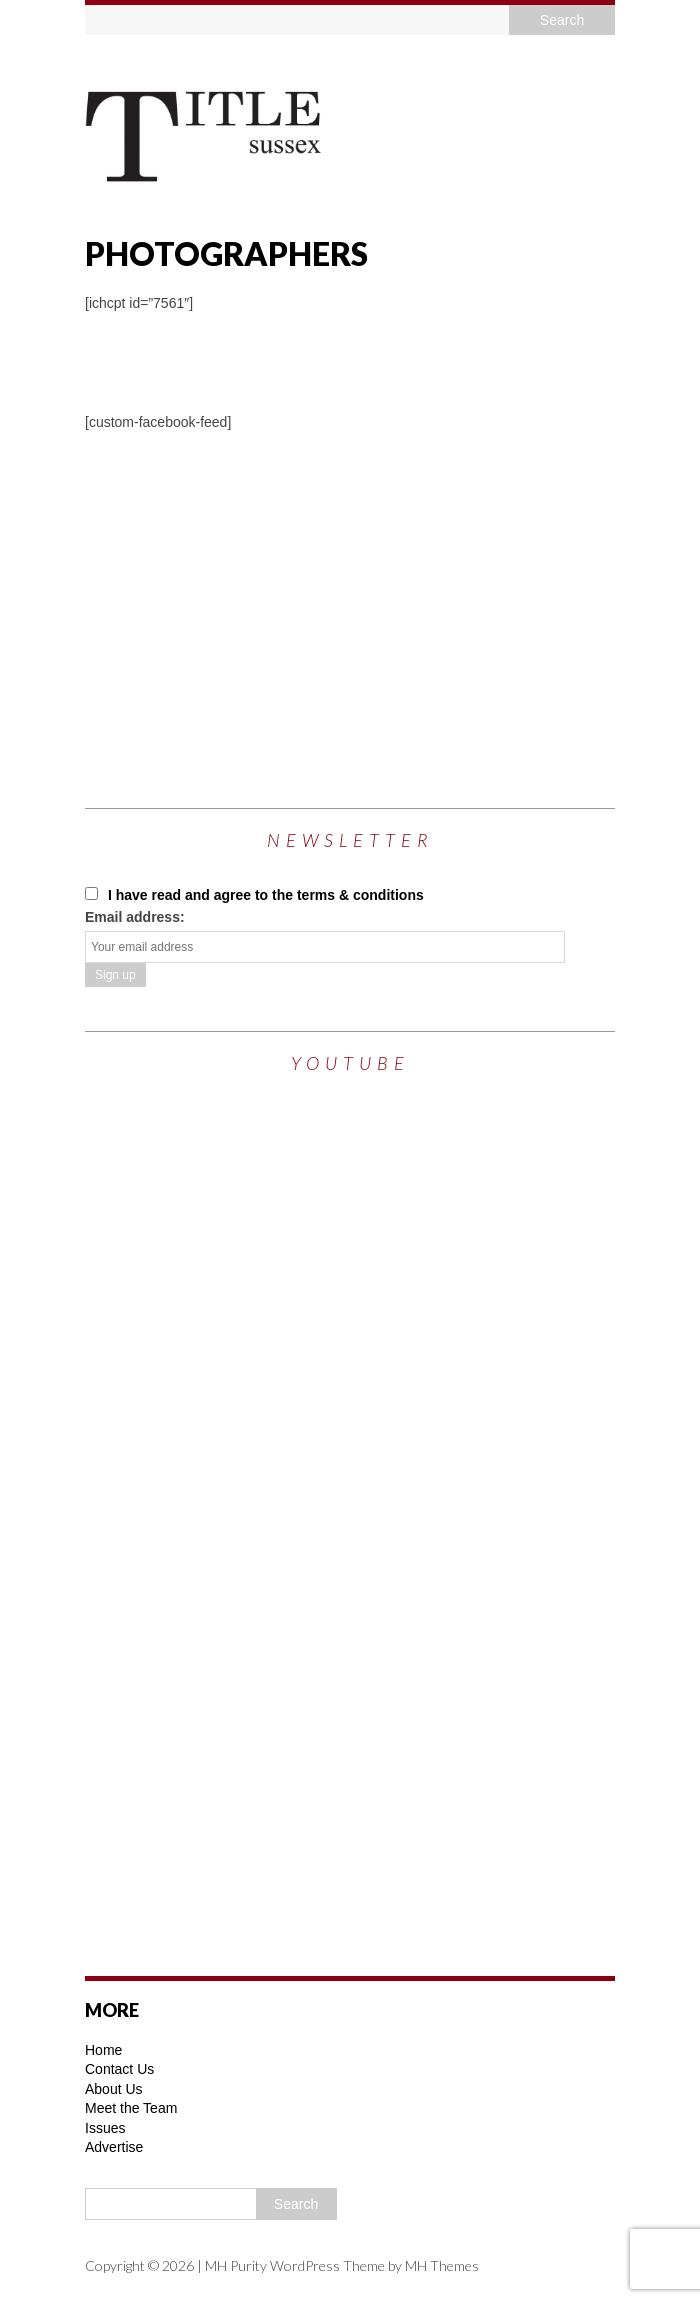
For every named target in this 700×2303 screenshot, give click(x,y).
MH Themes (442, 2265)
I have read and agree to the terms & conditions (254, 895)
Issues (105, 2128)
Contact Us (119, 2069)
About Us (114, 2089)
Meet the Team (131, 2108)
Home (103, 2050)
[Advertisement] (392, 603)
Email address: (135, 917)
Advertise (114, 2147)
